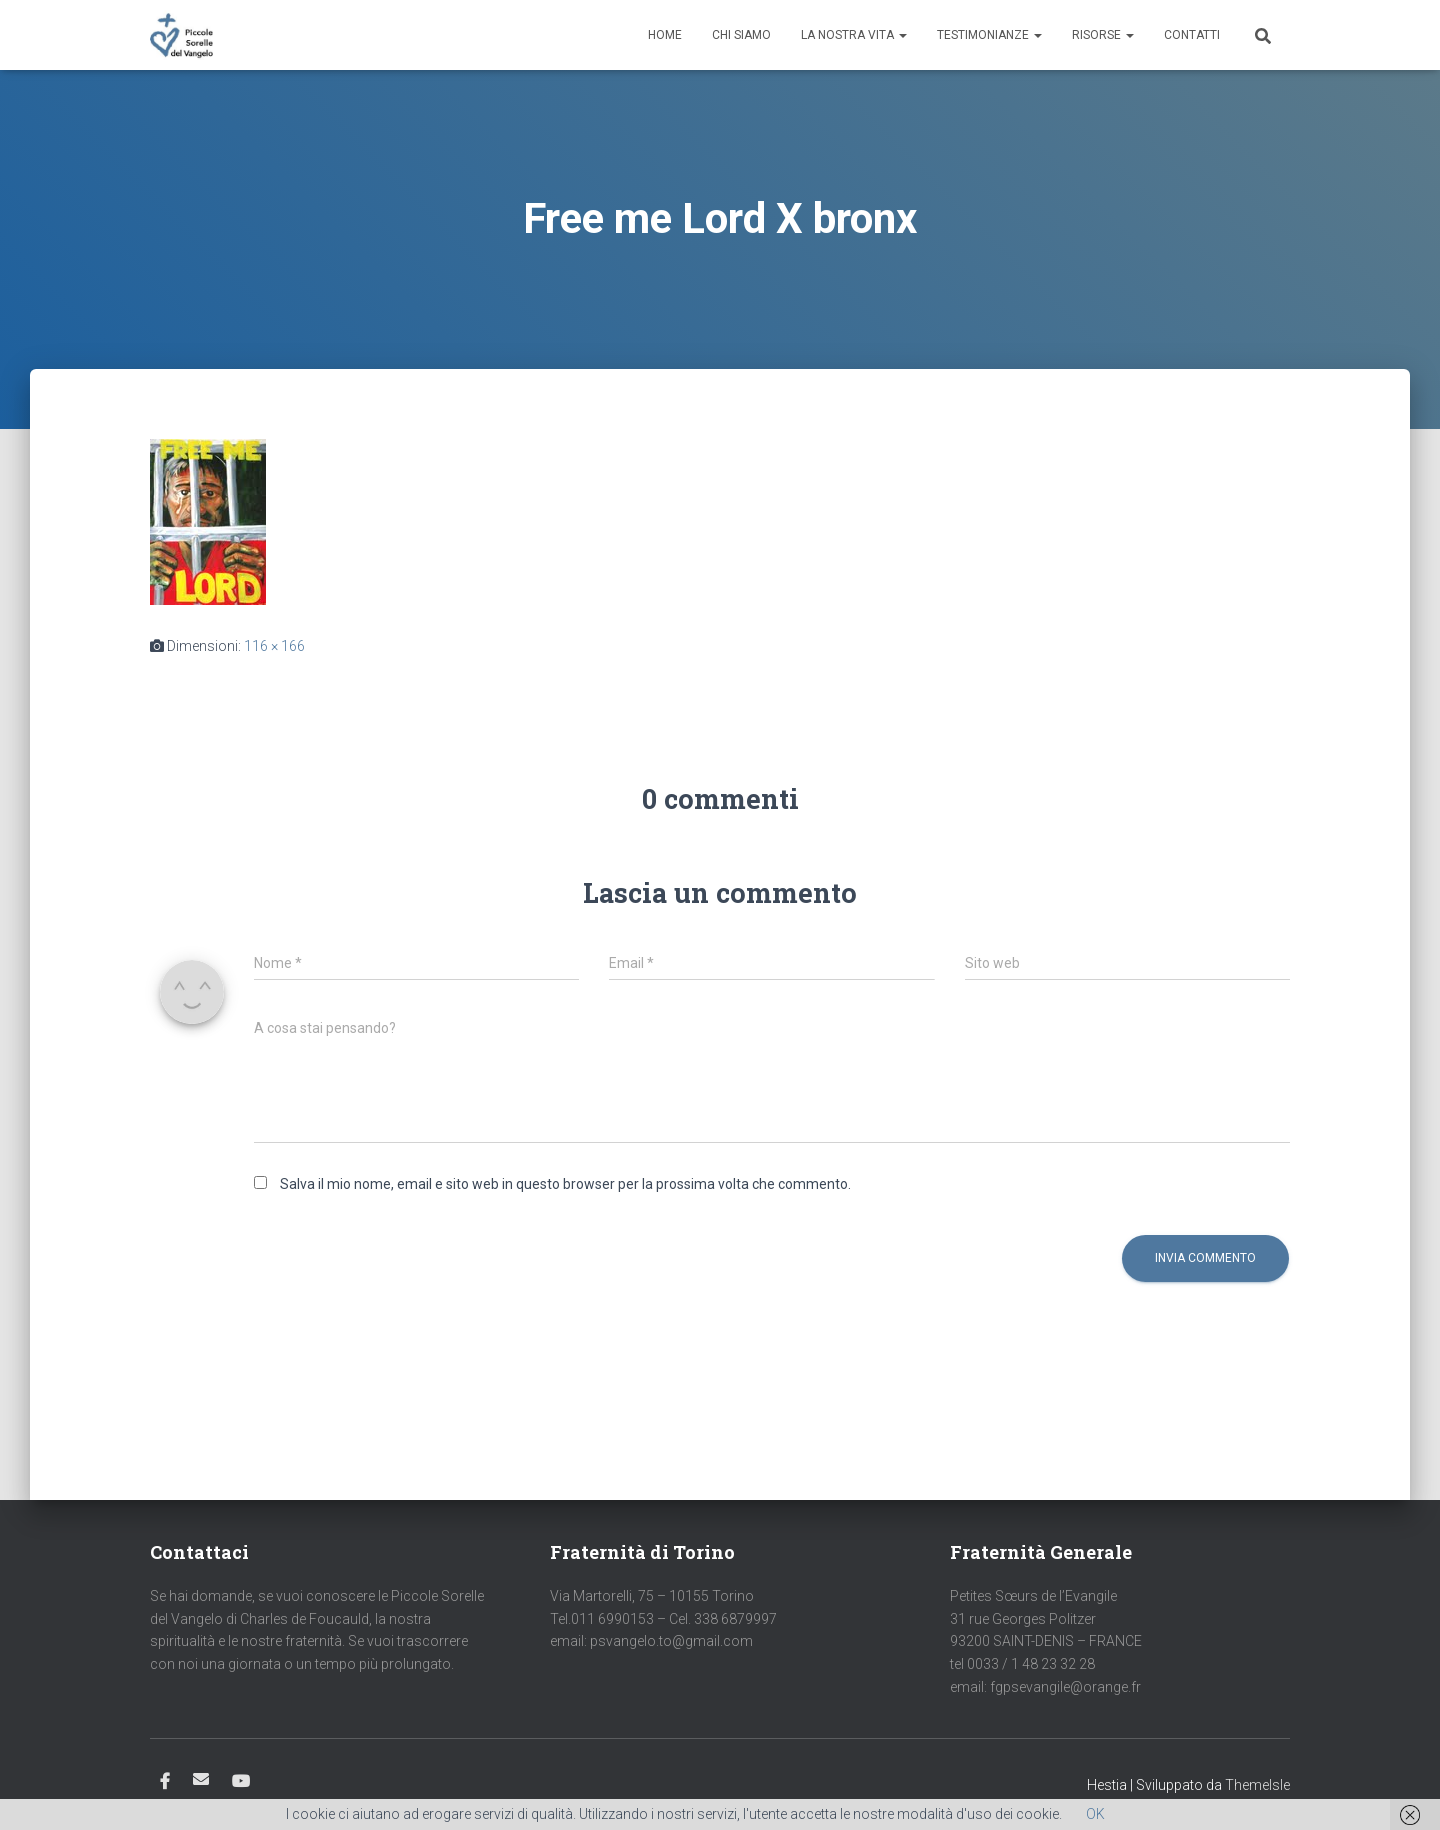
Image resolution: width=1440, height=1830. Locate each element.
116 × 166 (274, 646)
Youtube (241, 1782)
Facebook (165, 1782)
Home (665, 35)
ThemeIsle (1257, 1785)
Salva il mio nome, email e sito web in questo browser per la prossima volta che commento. (565, 1184)
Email (201, 1779)
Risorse (1103, 35)
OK (1095, 1814)
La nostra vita (854, 35)
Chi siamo (741, 35)
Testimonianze (989, 35)
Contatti (1192, 35)
